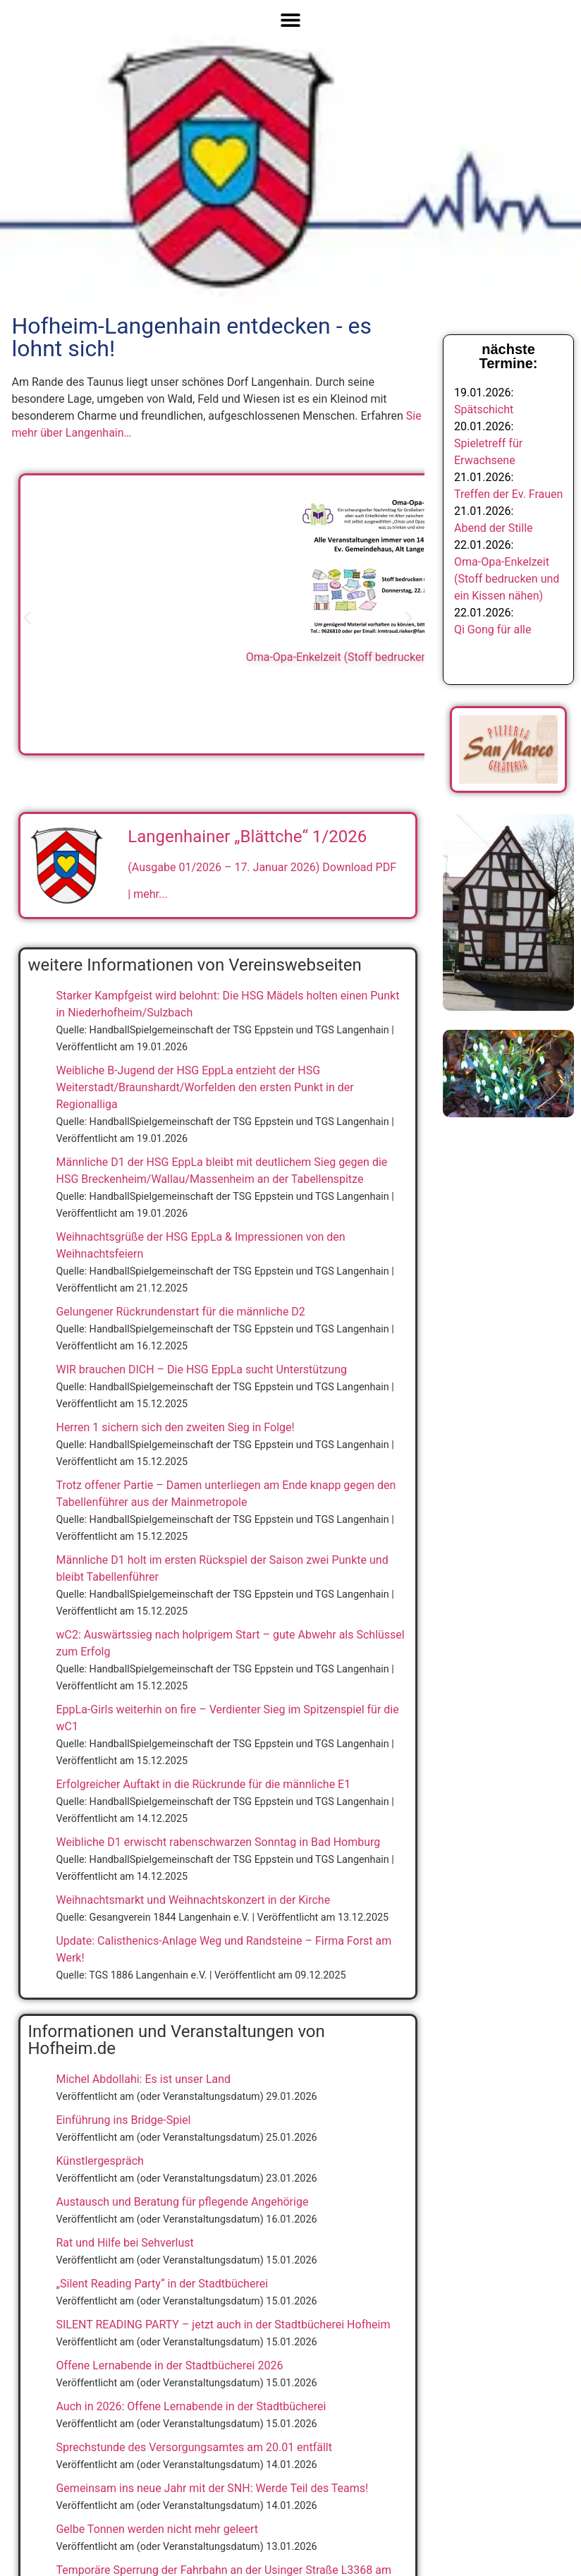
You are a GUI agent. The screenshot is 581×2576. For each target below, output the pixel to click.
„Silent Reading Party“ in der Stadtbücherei (162, 2283)
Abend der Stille (493, 528)
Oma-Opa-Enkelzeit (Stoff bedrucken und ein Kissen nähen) (506, 578)
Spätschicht (483, 409)
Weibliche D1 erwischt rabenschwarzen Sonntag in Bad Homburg (218, 1842)
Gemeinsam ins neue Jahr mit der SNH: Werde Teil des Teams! (212, 2488)
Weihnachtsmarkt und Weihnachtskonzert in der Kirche (193, 1900)
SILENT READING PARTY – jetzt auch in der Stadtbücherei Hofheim (223, 2324)
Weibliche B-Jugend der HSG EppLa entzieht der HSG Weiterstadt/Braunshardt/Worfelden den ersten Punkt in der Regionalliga (204, 1087)
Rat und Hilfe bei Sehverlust (124, 2242)
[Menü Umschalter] (290, 19)
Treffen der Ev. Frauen (508, 494)
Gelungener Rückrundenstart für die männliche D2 (180, 1311)
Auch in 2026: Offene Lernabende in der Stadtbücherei (191, 2406)
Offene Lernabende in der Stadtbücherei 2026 (169, 2365)
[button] (27, 617)
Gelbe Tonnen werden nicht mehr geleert (157, 2529)
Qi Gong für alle (492, 629)
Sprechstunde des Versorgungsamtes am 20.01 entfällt (193, 2447)
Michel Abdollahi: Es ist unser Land (143, 2079)
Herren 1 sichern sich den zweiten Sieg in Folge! (175, 1427)
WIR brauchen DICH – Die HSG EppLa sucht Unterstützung (201, 1369)
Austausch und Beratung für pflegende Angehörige (182, 2202)
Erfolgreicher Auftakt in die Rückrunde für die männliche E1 (203, 1784)
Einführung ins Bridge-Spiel (123, 2120)
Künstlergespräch (99, 2161)
